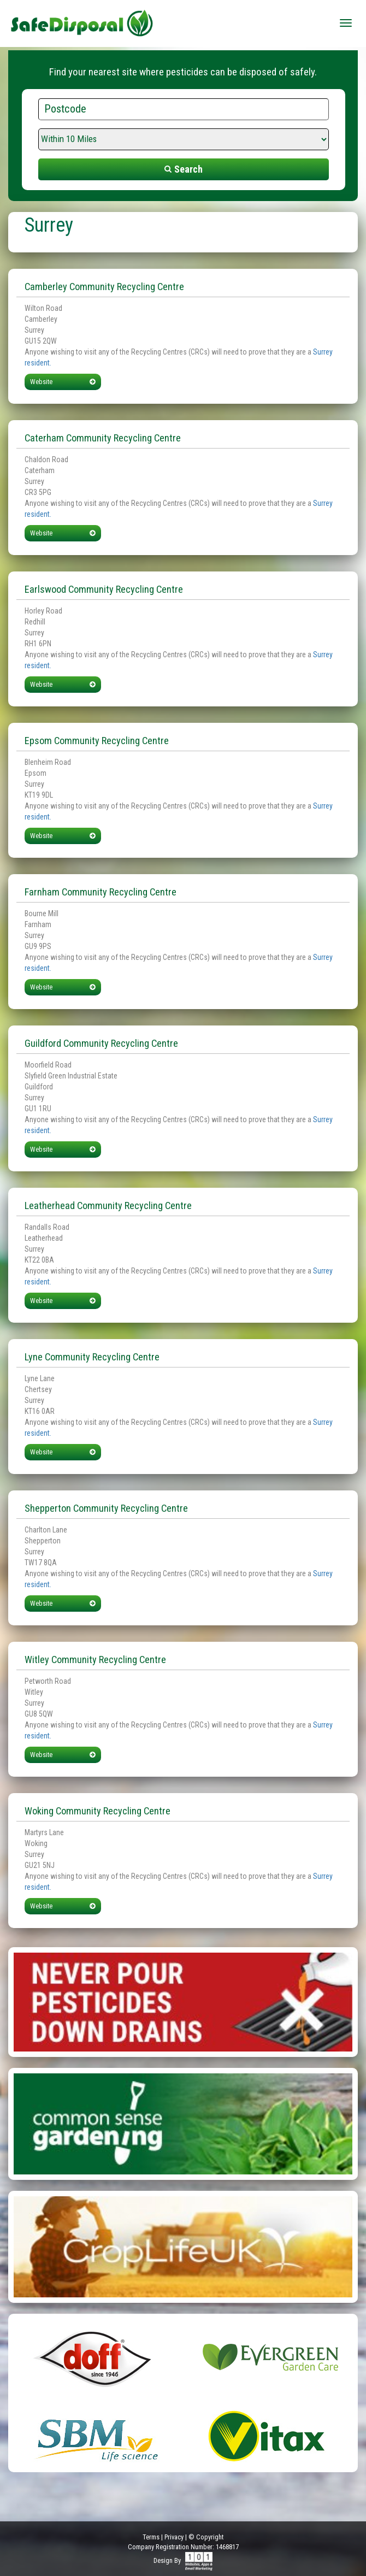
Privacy (174, 2537)
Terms (151, 2537)
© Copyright (205, 2537)
